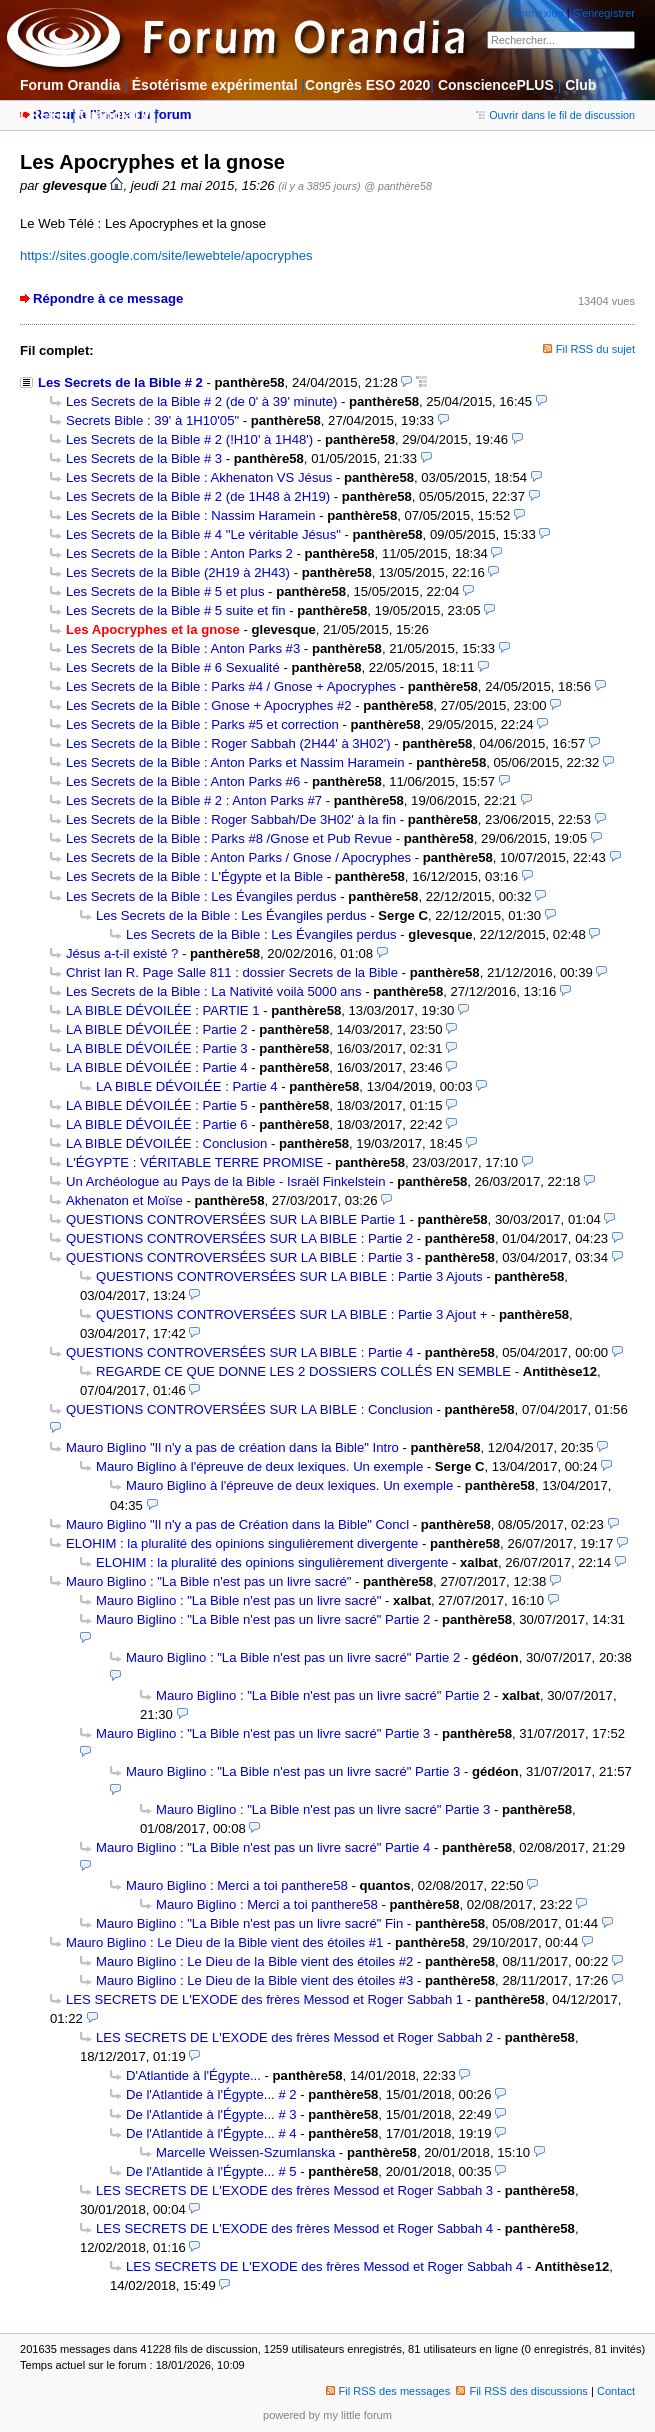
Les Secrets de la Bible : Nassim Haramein (190, 515)
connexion (538, 13)
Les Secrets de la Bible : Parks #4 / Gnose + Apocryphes (231, 686)
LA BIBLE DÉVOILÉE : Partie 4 (157, 1067)
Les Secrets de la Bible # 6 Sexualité (173, 667)
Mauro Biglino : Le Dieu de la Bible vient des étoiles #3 (254, 1980)
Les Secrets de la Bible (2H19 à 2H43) (178, 572)
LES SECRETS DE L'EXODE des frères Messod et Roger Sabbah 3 (294, 2190)
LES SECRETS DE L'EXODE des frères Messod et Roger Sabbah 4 (294, 2228)
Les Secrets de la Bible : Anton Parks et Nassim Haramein (235, 762)
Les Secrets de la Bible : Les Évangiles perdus (201, 896)
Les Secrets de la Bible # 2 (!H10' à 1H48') (189, 439)
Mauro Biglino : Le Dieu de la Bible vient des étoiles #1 (224, 1942)
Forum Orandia (70, 85)
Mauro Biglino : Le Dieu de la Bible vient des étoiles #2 (254, 1961)
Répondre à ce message (108, 298)
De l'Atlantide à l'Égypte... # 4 (211, 2133)
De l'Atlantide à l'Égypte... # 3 (211, 2114)
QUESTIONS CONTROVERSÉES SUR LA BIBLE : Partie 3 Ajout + (291, 1314)
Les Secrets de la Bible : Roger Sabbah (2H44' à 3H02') (228, 743)
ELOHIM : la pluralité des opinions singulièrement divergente (242, 1543)
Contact (616, 2391)
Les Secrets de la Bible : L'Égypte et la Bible (194, 876)
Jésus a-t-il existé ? (122, 953)
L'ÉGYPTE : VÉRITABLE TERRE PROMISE (194, 1162)
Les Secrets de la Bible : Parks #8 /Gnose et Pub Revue (229, 838)
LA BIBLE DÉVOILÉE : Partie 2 (157, 1029)
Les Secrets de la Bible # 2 (120, 382)
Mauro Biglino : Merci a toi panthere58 (237, 1885)
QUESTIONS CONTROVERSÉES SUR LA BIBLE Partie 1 (236, 1219)
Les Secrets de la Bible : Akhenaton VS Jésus (199, 477)
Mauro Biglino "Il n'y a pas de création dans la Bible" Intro (232, 1447)
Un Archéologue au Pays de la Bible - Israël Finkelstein (226, 1181)
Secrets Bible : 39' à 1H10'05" (152, 420)
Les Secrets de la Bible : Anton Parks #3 (183, 648)
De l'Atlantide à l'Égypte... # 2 (211, 2094)
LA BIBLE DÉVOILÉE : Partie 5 (157, 1105)
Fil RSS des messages (388, 2391)
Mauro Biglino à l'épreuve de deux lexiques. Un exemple (259, 1466)
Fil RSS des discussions (522, 2391)
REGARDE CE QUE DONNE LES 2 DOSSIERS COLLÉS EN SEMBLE (303, 1371)
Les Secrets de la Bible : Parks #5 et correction (202, 724)
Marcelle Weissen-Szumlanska (245, 2152)
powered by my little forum (327, 2415)
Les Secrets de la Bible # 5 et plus (165, 591)
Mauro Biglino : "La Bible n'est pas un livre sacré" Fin (249, 1923)
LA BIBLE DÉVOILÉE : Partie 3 (157, 1048)
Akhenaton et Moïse (124, 1200)
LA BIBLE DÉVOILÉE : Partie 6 (157, 1124)
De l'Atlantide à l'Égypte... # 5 (211, 2171)
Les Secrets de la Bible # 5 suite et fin (176, 610)
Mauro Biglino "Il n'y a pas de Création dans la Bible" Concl (237, 1524)
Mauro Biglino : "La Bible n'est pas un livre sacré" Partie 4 (263, 1847)
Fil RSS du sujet (595, 349)
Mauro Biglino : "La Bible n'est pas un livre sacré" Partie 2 (263, 1619)
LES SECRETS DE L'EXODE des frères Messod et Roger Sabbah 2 (294, 2037)
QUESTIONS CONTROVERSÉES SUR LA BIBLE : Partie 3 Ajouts (289, 1276)
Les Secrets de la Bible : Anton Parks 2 (179, 553)
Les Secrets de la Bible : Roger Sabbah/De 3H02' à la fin (231, 819)
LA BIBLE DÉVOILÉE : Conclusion (166, 1143)
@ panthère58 (398, 186)
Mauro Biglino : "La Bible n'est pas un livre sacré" (208, 1581)
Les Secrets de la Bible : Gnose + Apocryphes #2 (209, 705)
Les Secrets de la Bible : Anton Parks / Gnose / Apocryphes (238, 857)
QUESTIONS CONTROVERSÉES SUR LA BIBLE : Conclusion (249, 1409)
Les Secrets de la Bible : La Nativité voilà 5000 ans (214, 991)
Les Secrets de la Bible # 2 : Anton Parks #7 (194, 800)
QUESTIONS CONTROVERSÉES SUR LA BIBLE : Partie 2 (239, 1238)
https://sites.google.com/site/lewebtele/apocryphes (166, 255)
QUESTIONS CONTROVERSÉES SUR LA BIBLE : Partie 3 (239, 1257)
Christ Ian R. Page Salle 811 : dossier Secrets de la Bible (232, 972)
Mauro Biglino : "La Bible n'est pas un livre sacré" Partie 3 (263, 1733)
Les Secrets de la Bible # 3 (144, 458)
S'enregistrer (604, 13)
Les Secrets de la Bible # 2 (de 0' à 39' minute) (201, 401)
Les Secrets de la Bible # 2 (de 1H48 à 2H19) (198, 496)
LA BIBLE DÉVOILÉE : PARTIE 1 (163, 1010)
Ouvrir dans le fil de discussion (555, 115)
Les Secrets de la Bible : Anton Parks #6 (183, 781)
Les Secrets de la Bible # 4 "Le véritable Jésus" (203, 534)
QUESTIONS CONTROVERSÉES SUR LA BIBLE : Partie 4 (239, 1352)
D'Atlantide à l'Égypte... (193, 2075)
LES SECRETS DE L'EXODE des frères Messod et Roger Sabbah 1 (264, 1999)
